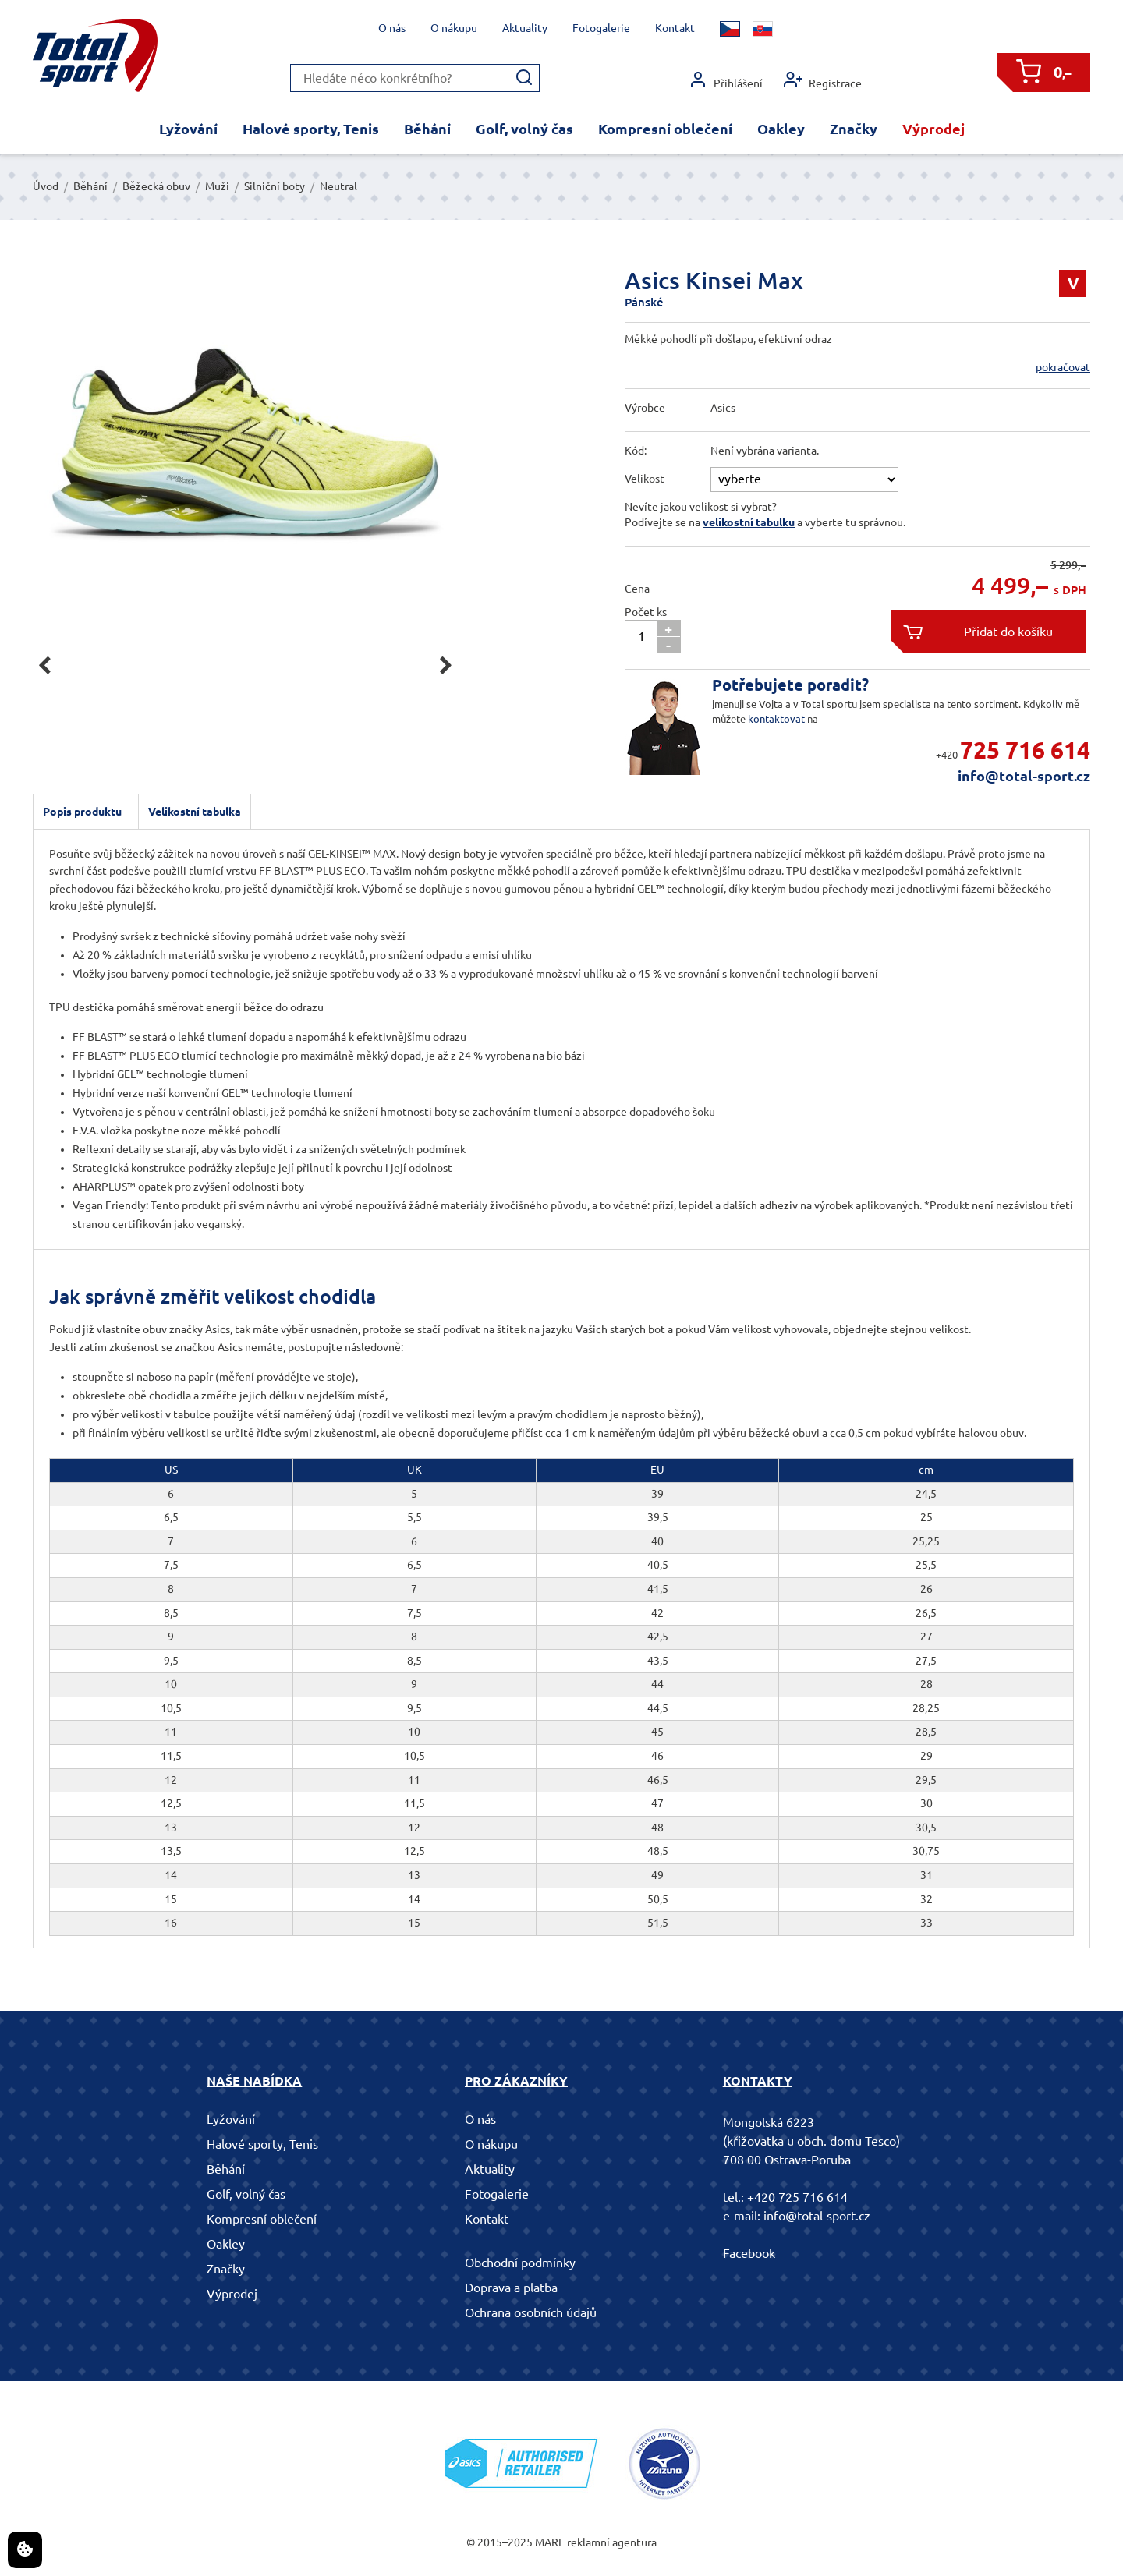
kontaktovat (776, 718)
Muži (217, 186)
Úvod (45, 186)
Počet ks (646, 612)
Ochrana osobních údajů (531, 2312)
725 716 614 (1025, 750)
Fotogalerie (601, 28)
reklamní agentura (612, 2542)
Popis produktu (82, 811)
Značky (853, 128)
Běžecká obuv (156, 186)
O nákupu (453, 28)
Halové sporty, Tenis (311, 128)
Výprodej (933, 128)
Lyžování (188, 128)
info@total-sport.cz (1024, 776)
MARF (550, 2542)
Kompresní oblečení (665, 128)
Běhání (427, 128)
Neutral (338, 186)
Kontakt (675, 28)
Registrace (823, 80)
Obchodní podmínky (520, 2263)
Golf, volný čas (524, 128)
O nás (392, 28)
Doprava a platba (511, 2288)
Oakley (781, 128)
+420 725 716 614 (797, 2197)
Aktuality (524, 28)
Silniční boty (274, 186)
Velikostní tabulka (194, 811)
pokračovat (1063, 367)
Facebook (749, 2253)
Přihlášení (726, 80)
